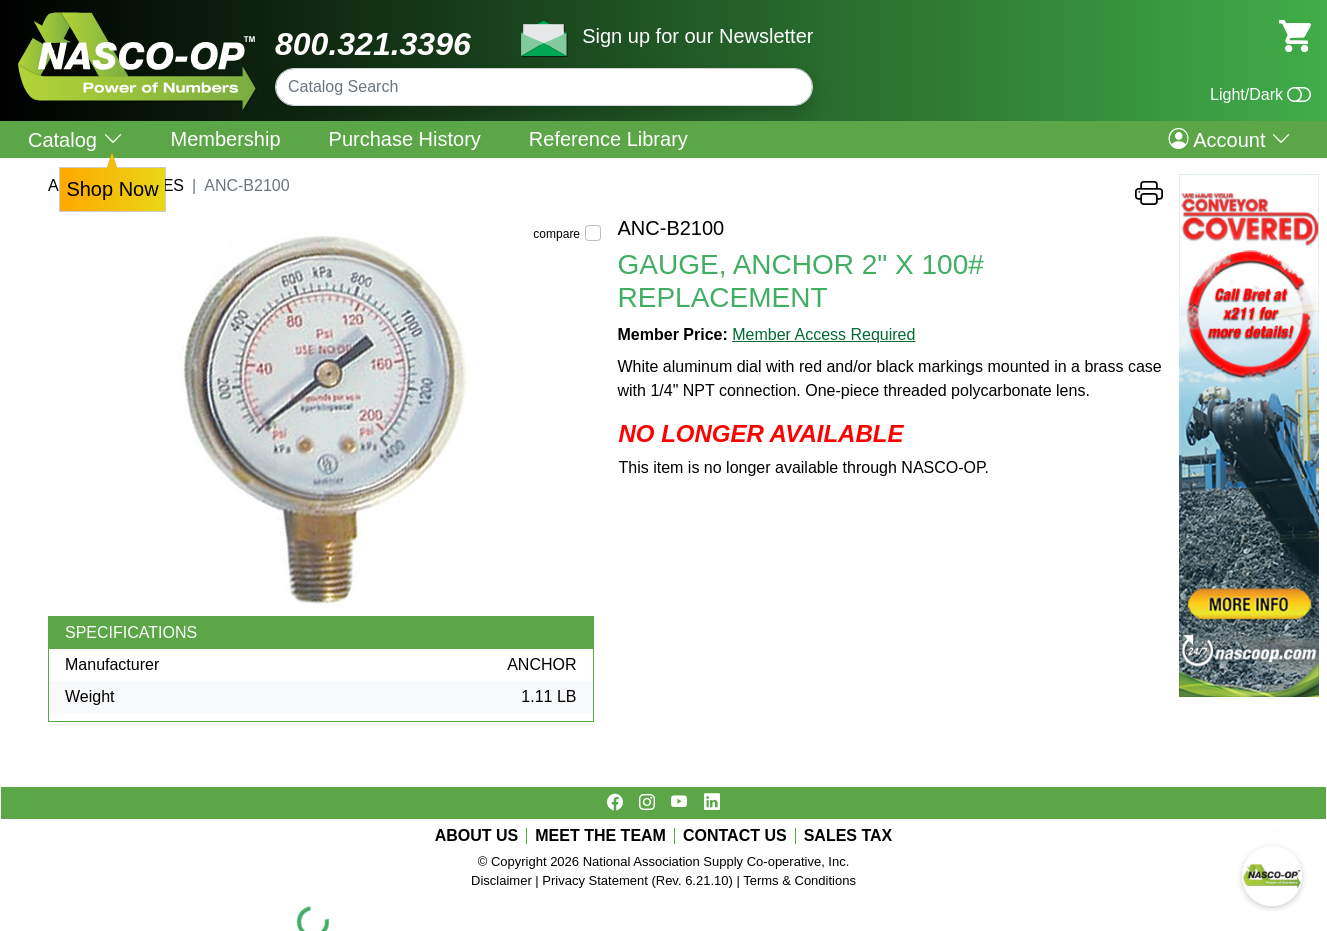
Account (1229, 139)
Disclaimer (501, 880)
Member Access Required (823, 334)
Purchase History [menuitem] (405, 139)
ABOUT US (477, 836)
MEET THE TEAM (600, 836)
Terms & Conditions (799, 880)
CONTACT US (735, 836)
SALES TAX (848, 836)
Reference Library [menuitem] (608, 139)
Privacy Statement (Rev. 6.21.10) (637, 880)
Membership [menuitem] (226, 139)
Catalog (75, 139)
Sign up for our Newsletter (697, 36)
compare (556, 234)
